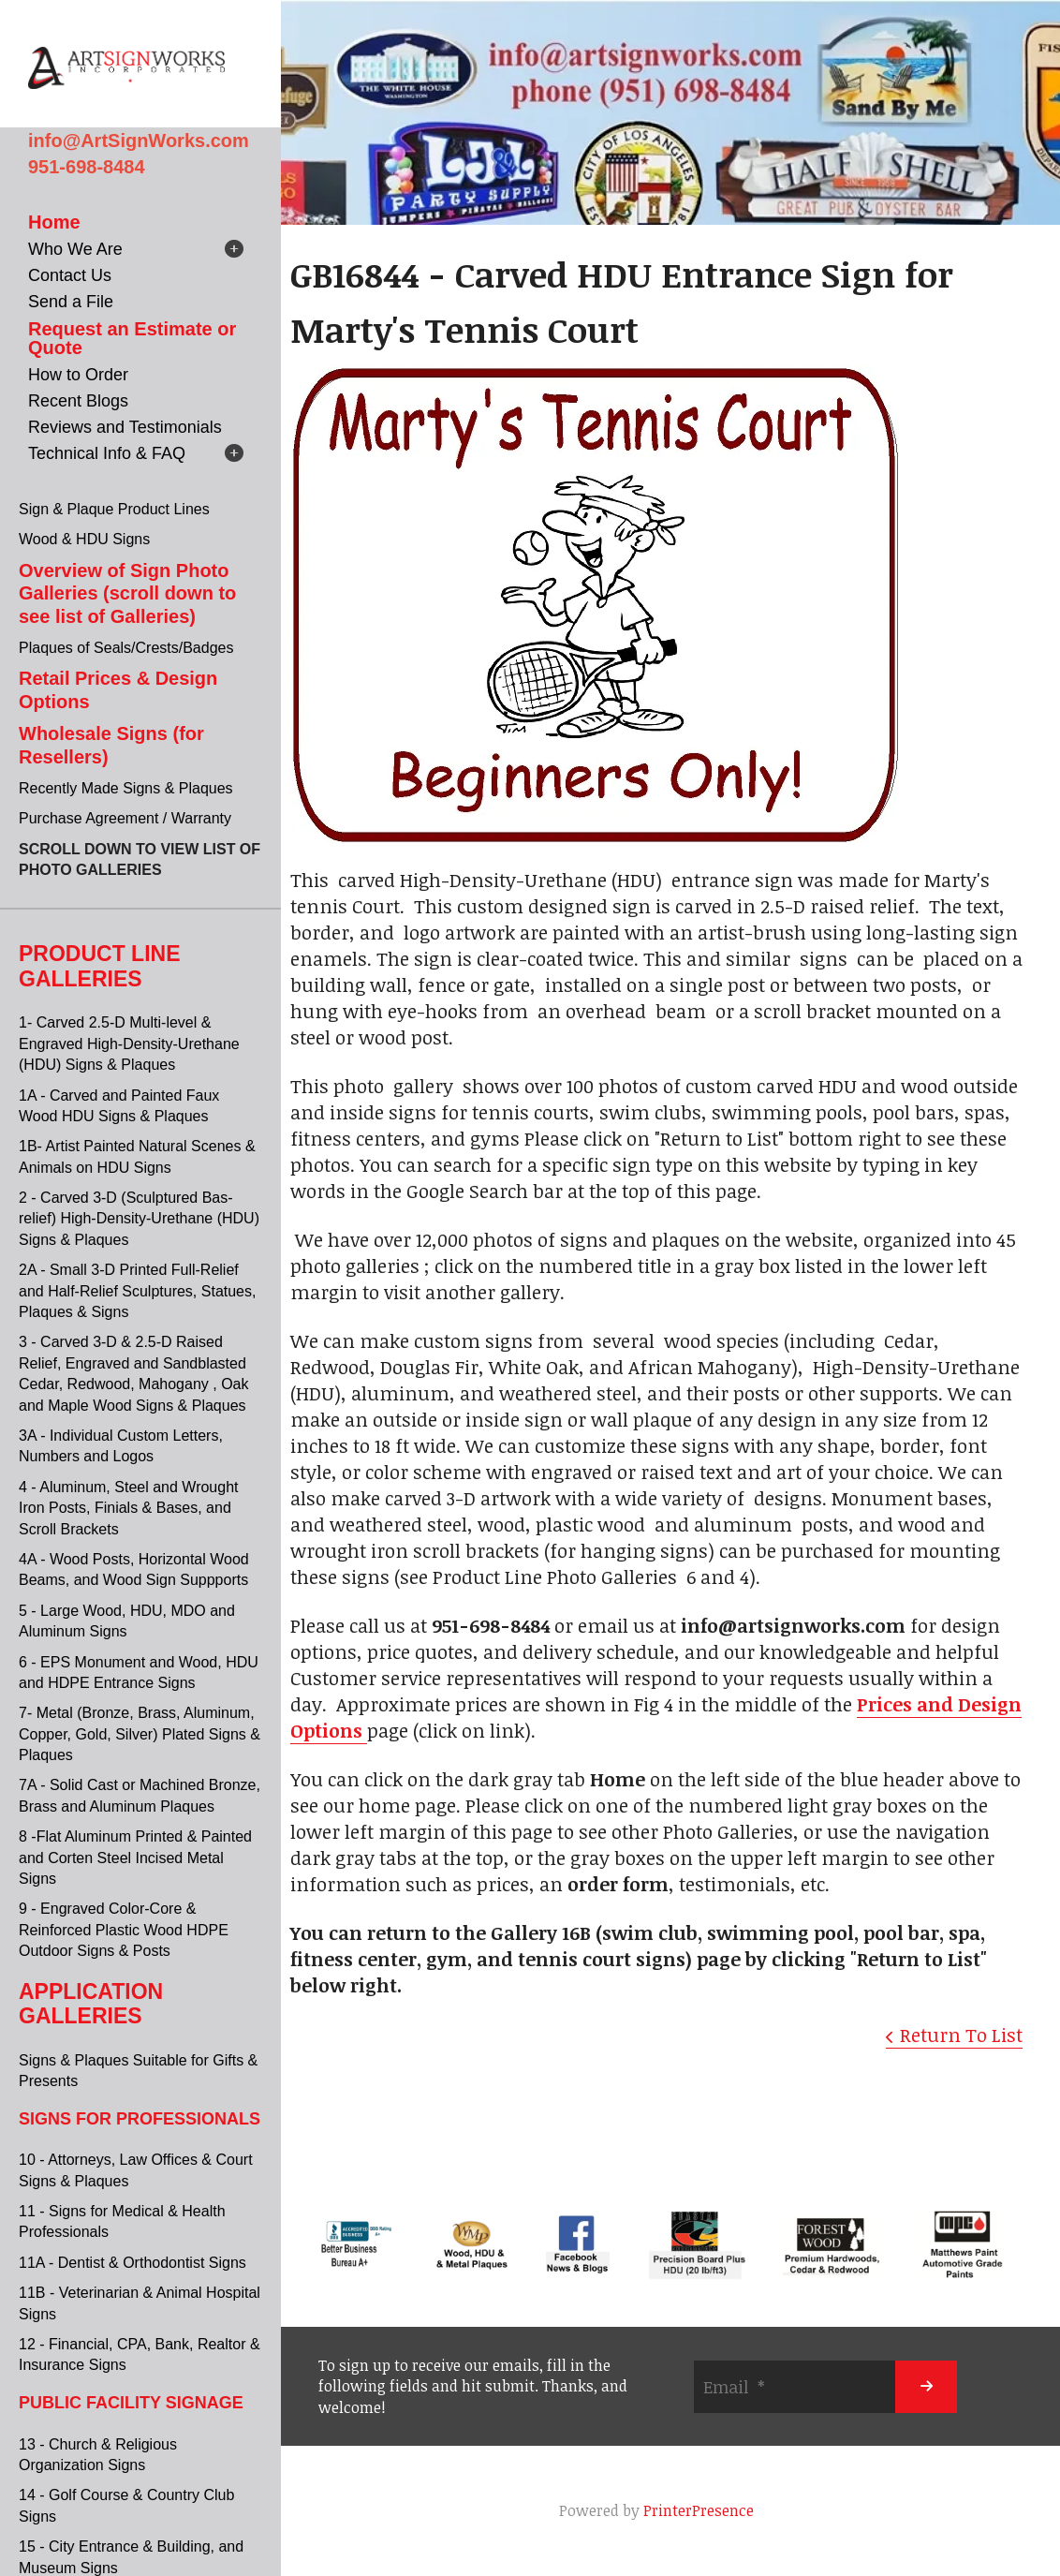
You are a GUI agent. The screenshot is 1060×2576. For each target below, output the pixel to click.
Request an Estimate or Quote (132, 338)
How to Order (78, 374)
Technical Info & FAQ (106, 453)
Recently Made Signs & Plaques (126, 788)
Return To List (961, 2034)
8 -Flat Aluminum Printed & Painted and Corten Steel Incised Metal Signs (135, 1857)
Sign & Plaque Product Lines (114, 509)
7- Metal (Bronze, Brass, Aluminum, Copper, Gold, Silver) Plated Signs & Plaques (139, 1734)
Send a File (70, 301)
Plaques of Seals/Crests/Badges (126, 648)
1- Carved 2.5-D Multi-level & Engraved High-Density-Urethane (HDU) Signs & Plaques (129, 1043)
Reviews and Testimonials (125, 427)
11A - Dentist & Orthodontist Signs (132, 2263)
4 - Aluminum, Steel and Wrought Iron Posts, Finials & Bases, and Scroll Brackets (129, 1508)
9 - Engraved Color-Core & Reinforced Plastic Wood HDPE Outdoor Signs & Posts (123, 1930)
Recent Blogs (78, 401)
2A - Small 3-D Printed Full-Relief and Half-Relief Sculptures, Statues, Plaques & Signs (137, 1291)
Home (54, 222)
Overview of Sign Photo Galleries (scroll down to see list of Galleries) (127, 593)
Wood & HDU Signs (84, 539)
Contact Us (69, 275)
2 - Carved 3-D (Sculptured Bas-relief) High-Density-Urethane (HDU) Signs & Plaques (139, 1219)
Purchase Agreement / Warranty (125, 818)
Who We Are (75, 249)
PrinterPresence (698, 2510)
